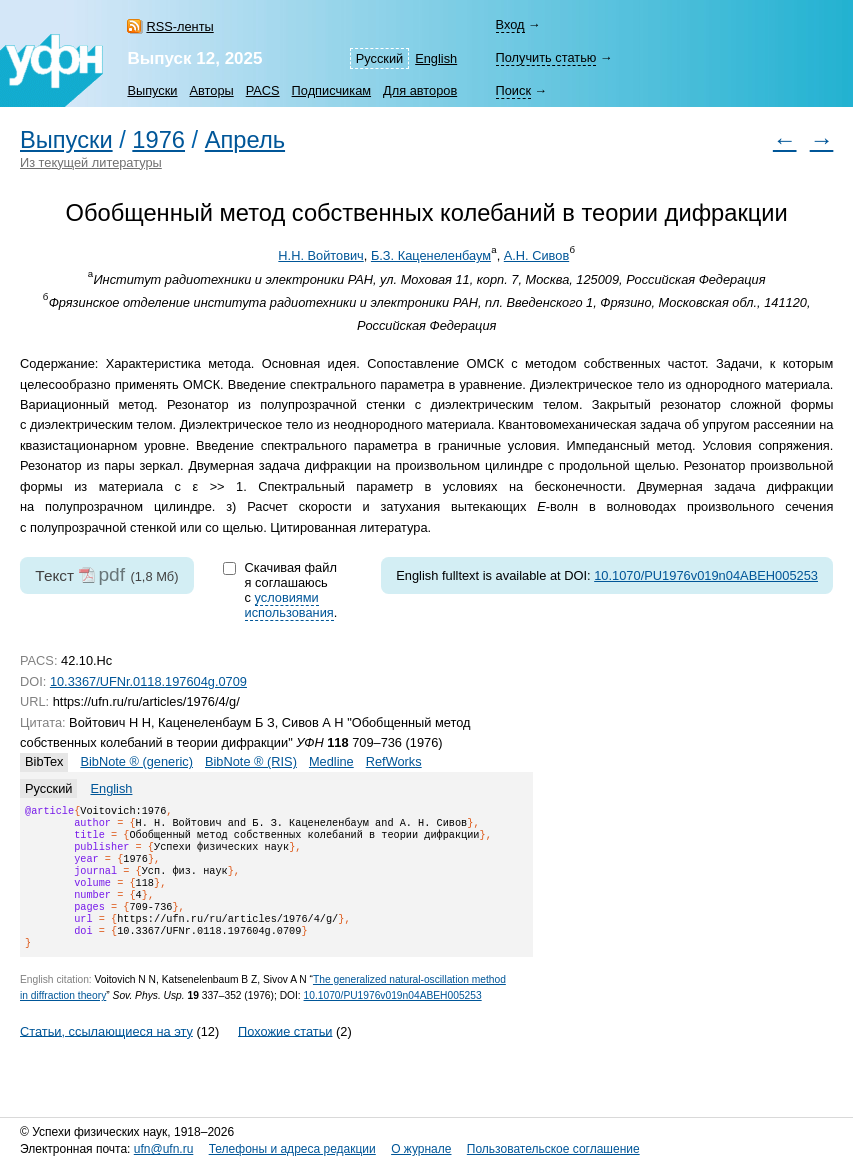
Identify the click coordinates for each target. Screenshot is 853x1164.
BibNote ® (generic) (136, 761)
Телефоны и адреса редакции (292, 1149)
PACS (263, 90)
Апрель (245, 140)
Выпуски (152, 90)
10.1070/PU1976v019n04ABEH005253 (706, 575)
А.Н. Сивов (536, 255)
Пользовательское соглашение (553, 1149)
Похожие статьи (285, 1054)
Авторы (212, 90)
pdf (111, 574)
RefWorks (394, 761)
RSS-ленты (179, 26)
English (436, 58)
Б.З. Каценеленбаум (431, 255)
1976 (158, 140)
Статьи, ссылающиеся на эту (106, 1054)
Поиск (513, 90)
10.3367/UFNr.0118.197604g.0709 (148, 681)
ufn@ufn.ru (164, 1149)
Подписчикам (331, 90)
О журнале (421, 1149)
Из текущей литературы (91, 162)
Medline (331, 761)
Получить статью (546, 57)
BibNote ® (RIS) (251, 761)
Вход (510, 24)
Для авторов (420, 90)
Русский (379, 58)
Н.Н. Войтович (320, 255)
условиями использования (289, 605)
